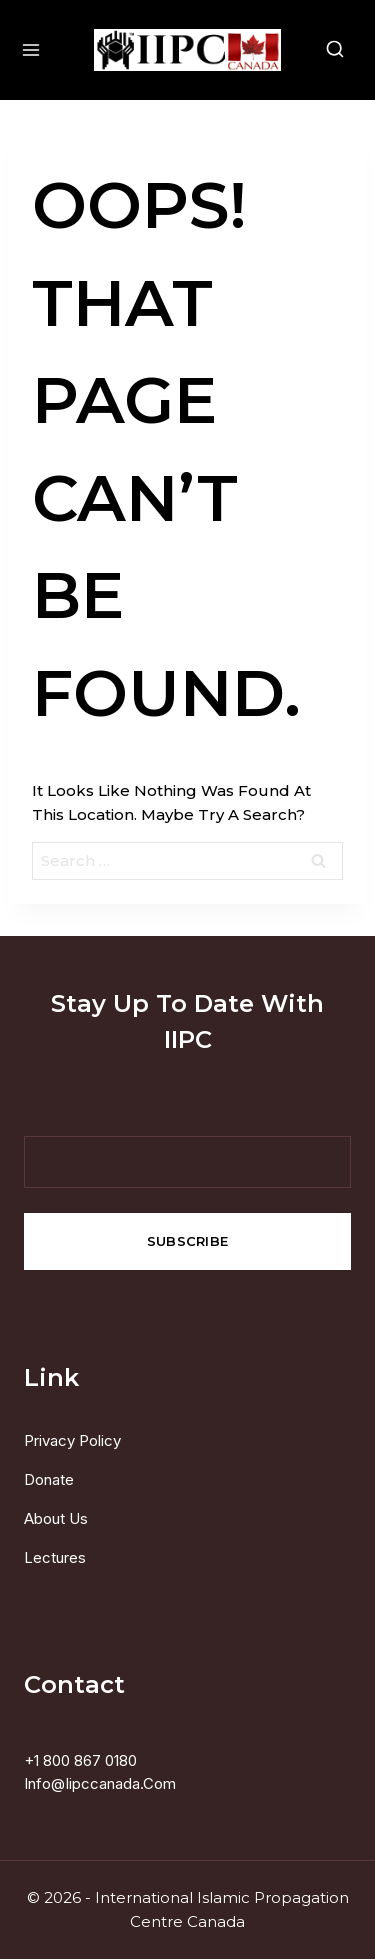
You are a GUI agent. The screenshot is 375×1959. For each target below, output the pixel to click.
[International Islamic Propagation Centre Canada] (187, 50)
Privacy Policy (72, 1440)
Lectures (55, 1557)
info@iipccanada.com (100, 1783)
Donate (49, 1479)
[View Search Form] (350, 50)
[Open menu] (24, 49)
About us (56, 1518)
